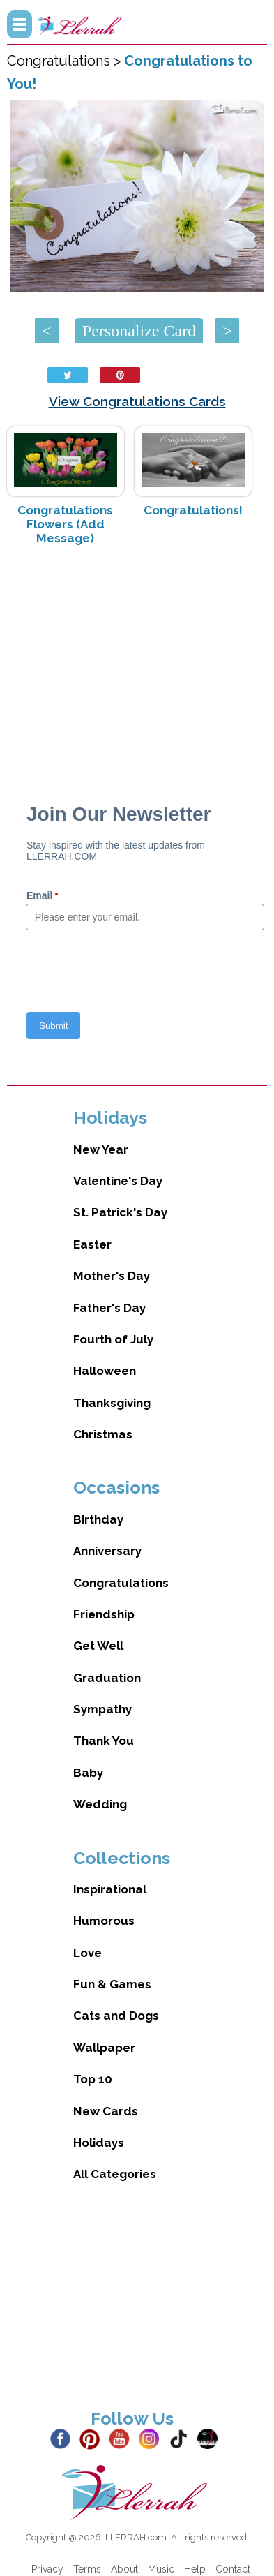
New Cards (105, 2111)
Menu (19, 24)
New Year (100, 1149)
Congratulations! (193, 510)
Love (87, 1953)
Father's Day (109, 1308)
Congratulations (121, 1583)
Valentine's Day (117, 1181)
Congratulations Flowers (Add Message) (65, 524)
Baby (88, 1773)
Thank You (103, 1741)
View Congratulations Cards (137, 401)
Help (195, 2569)
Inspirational (109, 1889)
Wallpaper (104, 2048)
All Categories (114, 2174)
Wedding (100, 1804)
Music (161, 2569)
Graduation (107, 1678)
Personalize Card (139, 331)
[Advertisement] (137, 667)
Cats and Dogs (116, 2016)
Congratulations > (65, 60)
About (124, 2569)
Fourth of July (113, 1339)
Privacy (47, 2569)
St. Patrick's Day (120, 1212)
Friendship (104, 1614)
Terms (87, 2569)
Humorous (104, 1921)
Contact (232, 2569)
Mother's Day (111, 1276)
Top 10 (92, 2079)
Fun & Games (112, 1984)
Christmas (102, 1434)
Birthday (98, 1519)
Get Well (98, 1646)
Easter (92, 1244)
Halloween (104, 1371)
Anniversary (107, 1551)
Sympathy (102, 1709)
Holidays (98, 2143)
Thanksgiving (112, 1403)
